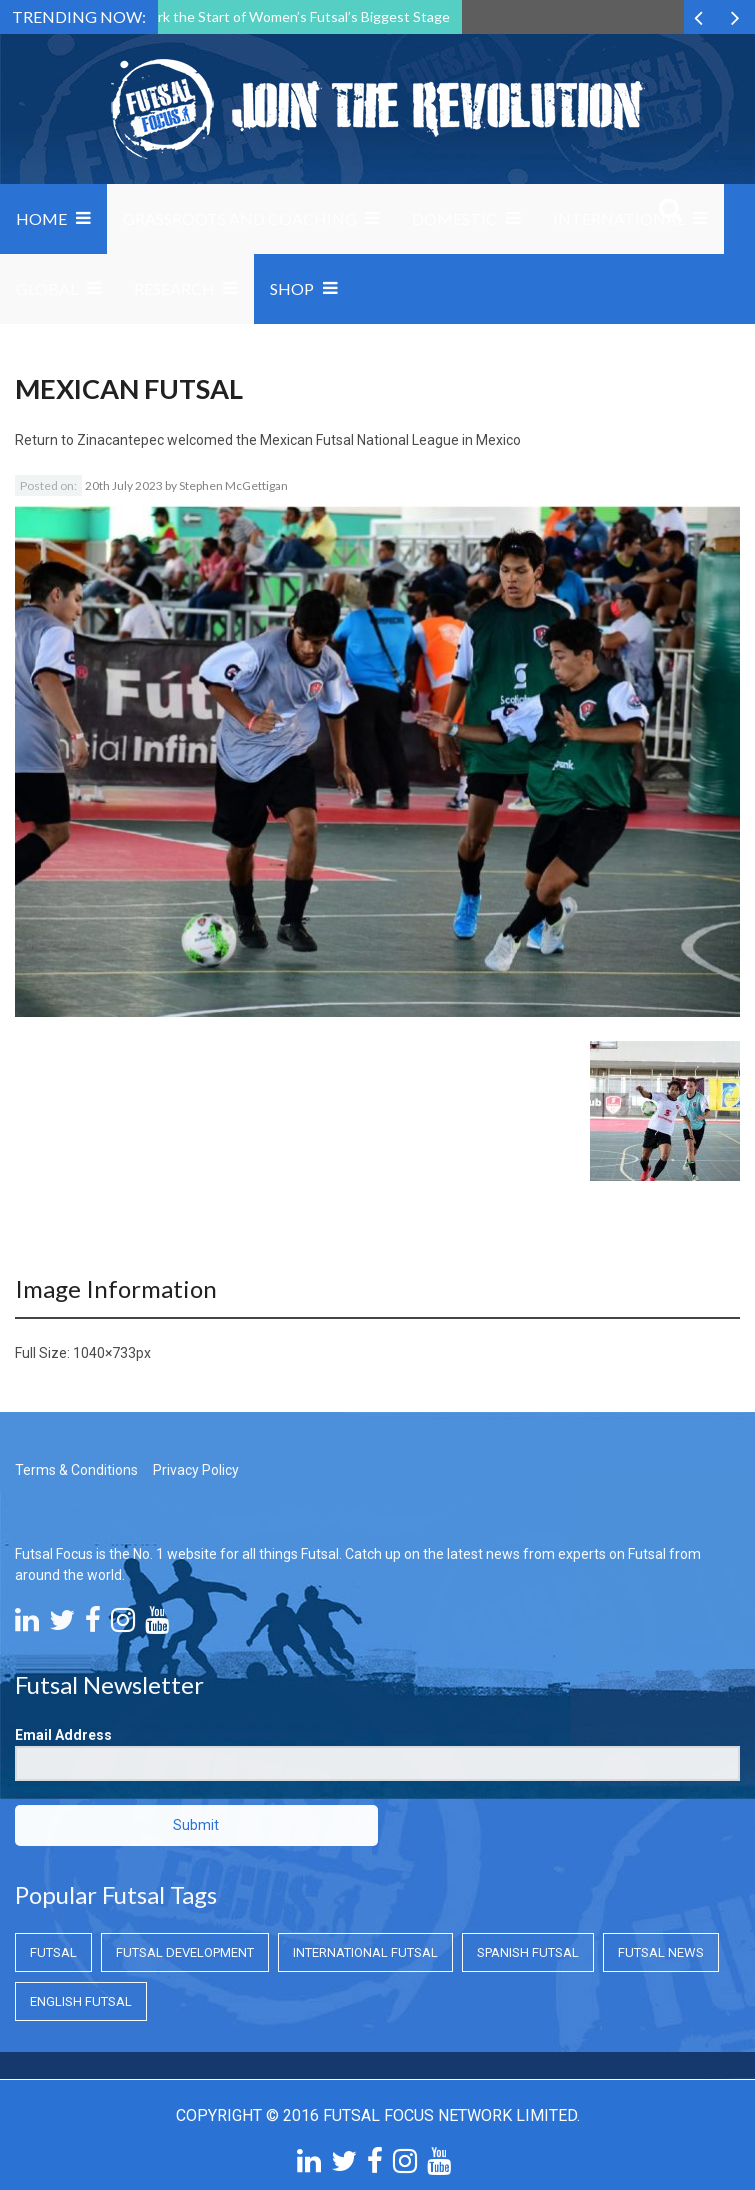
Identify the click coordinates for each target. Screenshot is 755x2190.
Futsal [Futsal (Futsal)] (53, 1952)
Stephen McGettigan (233, 485)
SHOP (292, 288)
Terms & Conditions (76, 1470)
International (619, 218)
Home (41, 218)
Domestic (454, 218)
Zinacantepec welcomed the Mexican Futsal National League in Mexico (299, 440)
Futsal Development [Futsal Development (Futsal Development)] (185, 1952)
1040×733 (104, 1353)
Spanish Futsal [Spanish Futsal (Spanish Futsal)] (528, 1952)
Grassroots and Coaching (240, 218)
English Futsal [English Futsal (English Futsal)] (81, 2001)
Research (174, 288)
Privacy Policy (196, 1470)
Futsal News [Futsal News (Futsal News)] (661, 1952)
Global (47, 288)
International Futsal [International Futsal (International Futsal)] (365, 1952)
